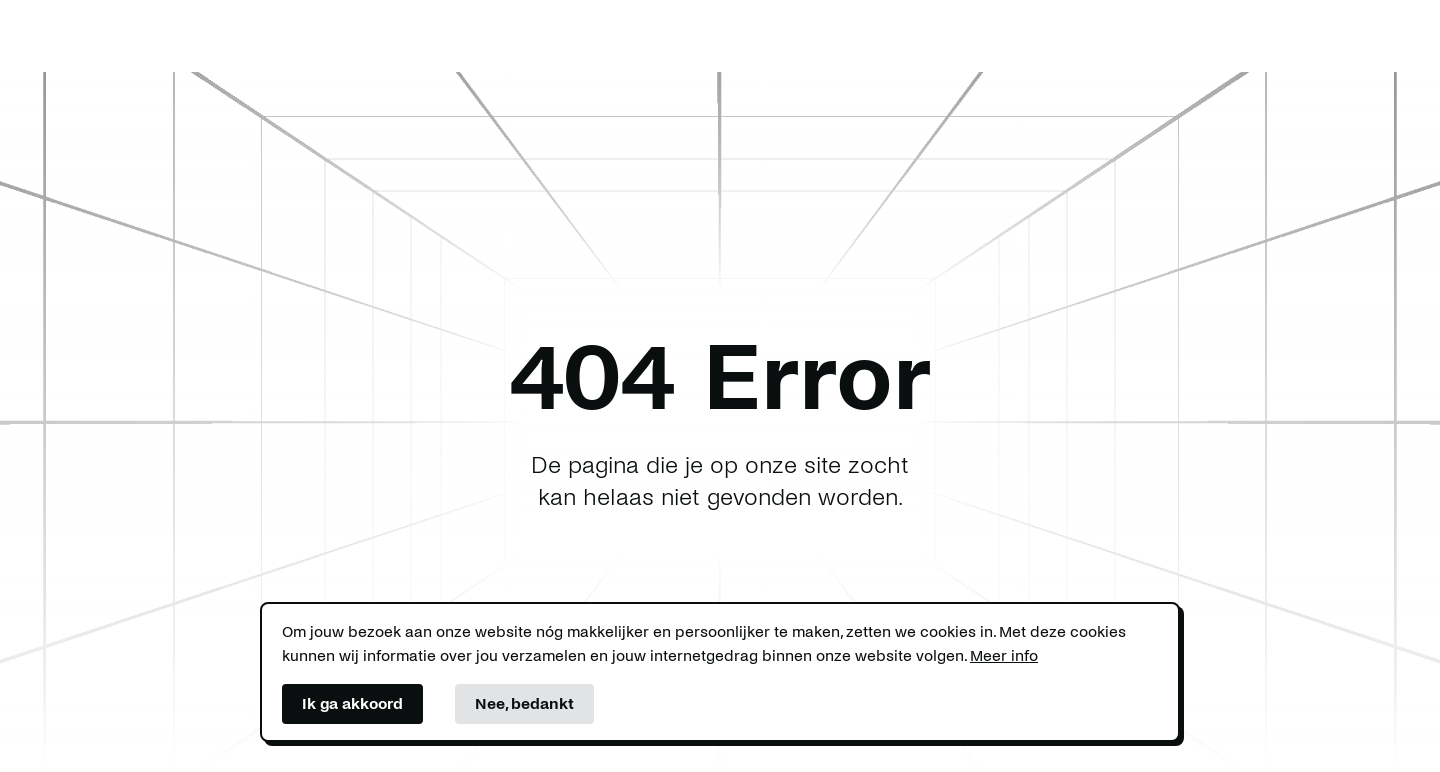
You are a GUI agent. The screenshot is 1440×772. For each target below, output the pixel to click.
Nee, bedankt (524, 703)
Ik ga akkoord (352, 703)
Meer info (1004, 655)
